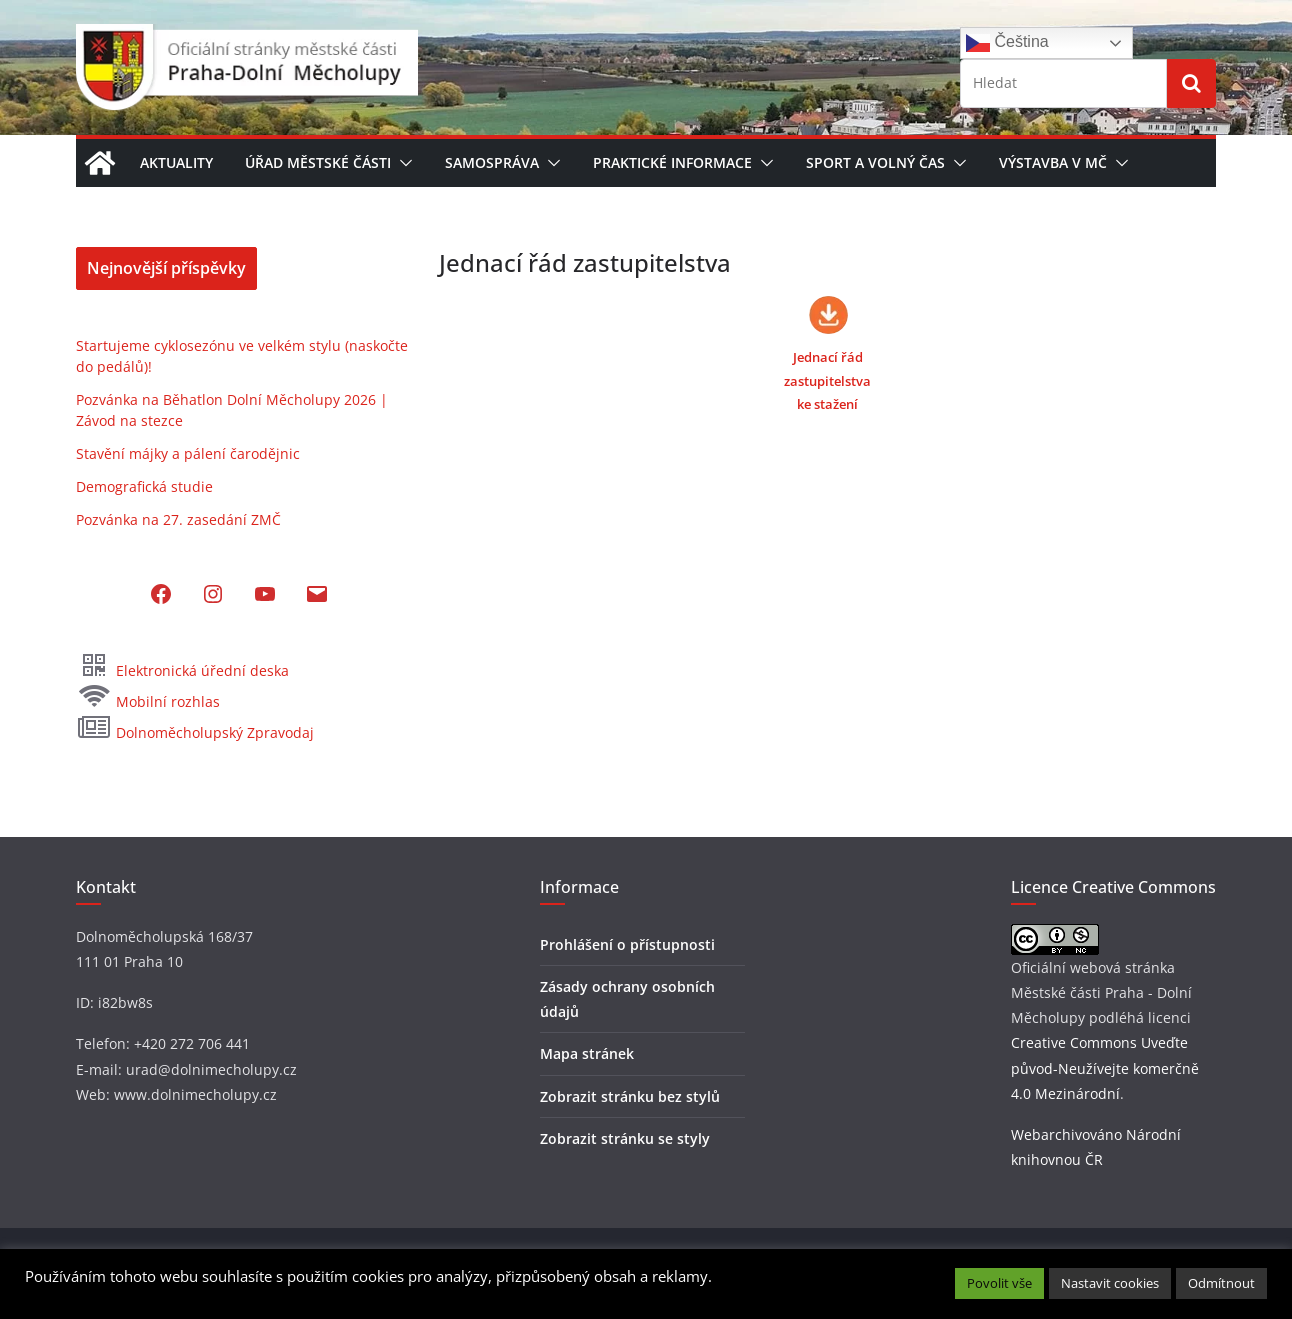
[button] (402, 163)
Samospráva (492, 162)
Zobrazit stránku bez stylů (630, 1096)
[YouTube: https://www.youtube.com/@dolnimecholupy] (265, 594)
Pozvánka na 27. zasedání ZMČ (178, 519)
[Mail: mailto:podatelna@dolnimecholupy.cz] (317, 594)
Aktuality (176, 162)
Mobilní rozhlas (148, 701)
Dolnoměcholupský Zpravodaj (195, 732)
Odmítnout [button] (1221, 1283)
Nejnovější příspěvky (166, 268)
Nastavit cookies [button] (1110, 1283)
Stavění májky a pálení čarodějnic (188, 453)
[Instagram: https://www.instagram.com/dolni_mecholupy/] (213, 594)
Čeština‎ (1007, 43)
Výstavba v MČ (1053, 162)
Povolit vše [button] (999, 1283)
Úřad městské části (318, 162)
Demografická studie (144, 486)
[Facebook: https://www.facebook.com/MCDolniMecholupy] (161, 594)
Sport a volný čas (875, 162)
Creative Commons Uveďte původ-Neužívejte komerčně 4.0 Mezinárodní (1105, 1067)
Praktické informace (672, 162)
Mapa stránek (587, 1053)
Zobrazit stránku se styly (625, 1138)
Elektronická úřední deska (182, 670)
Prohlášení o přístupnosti (627, 944)
